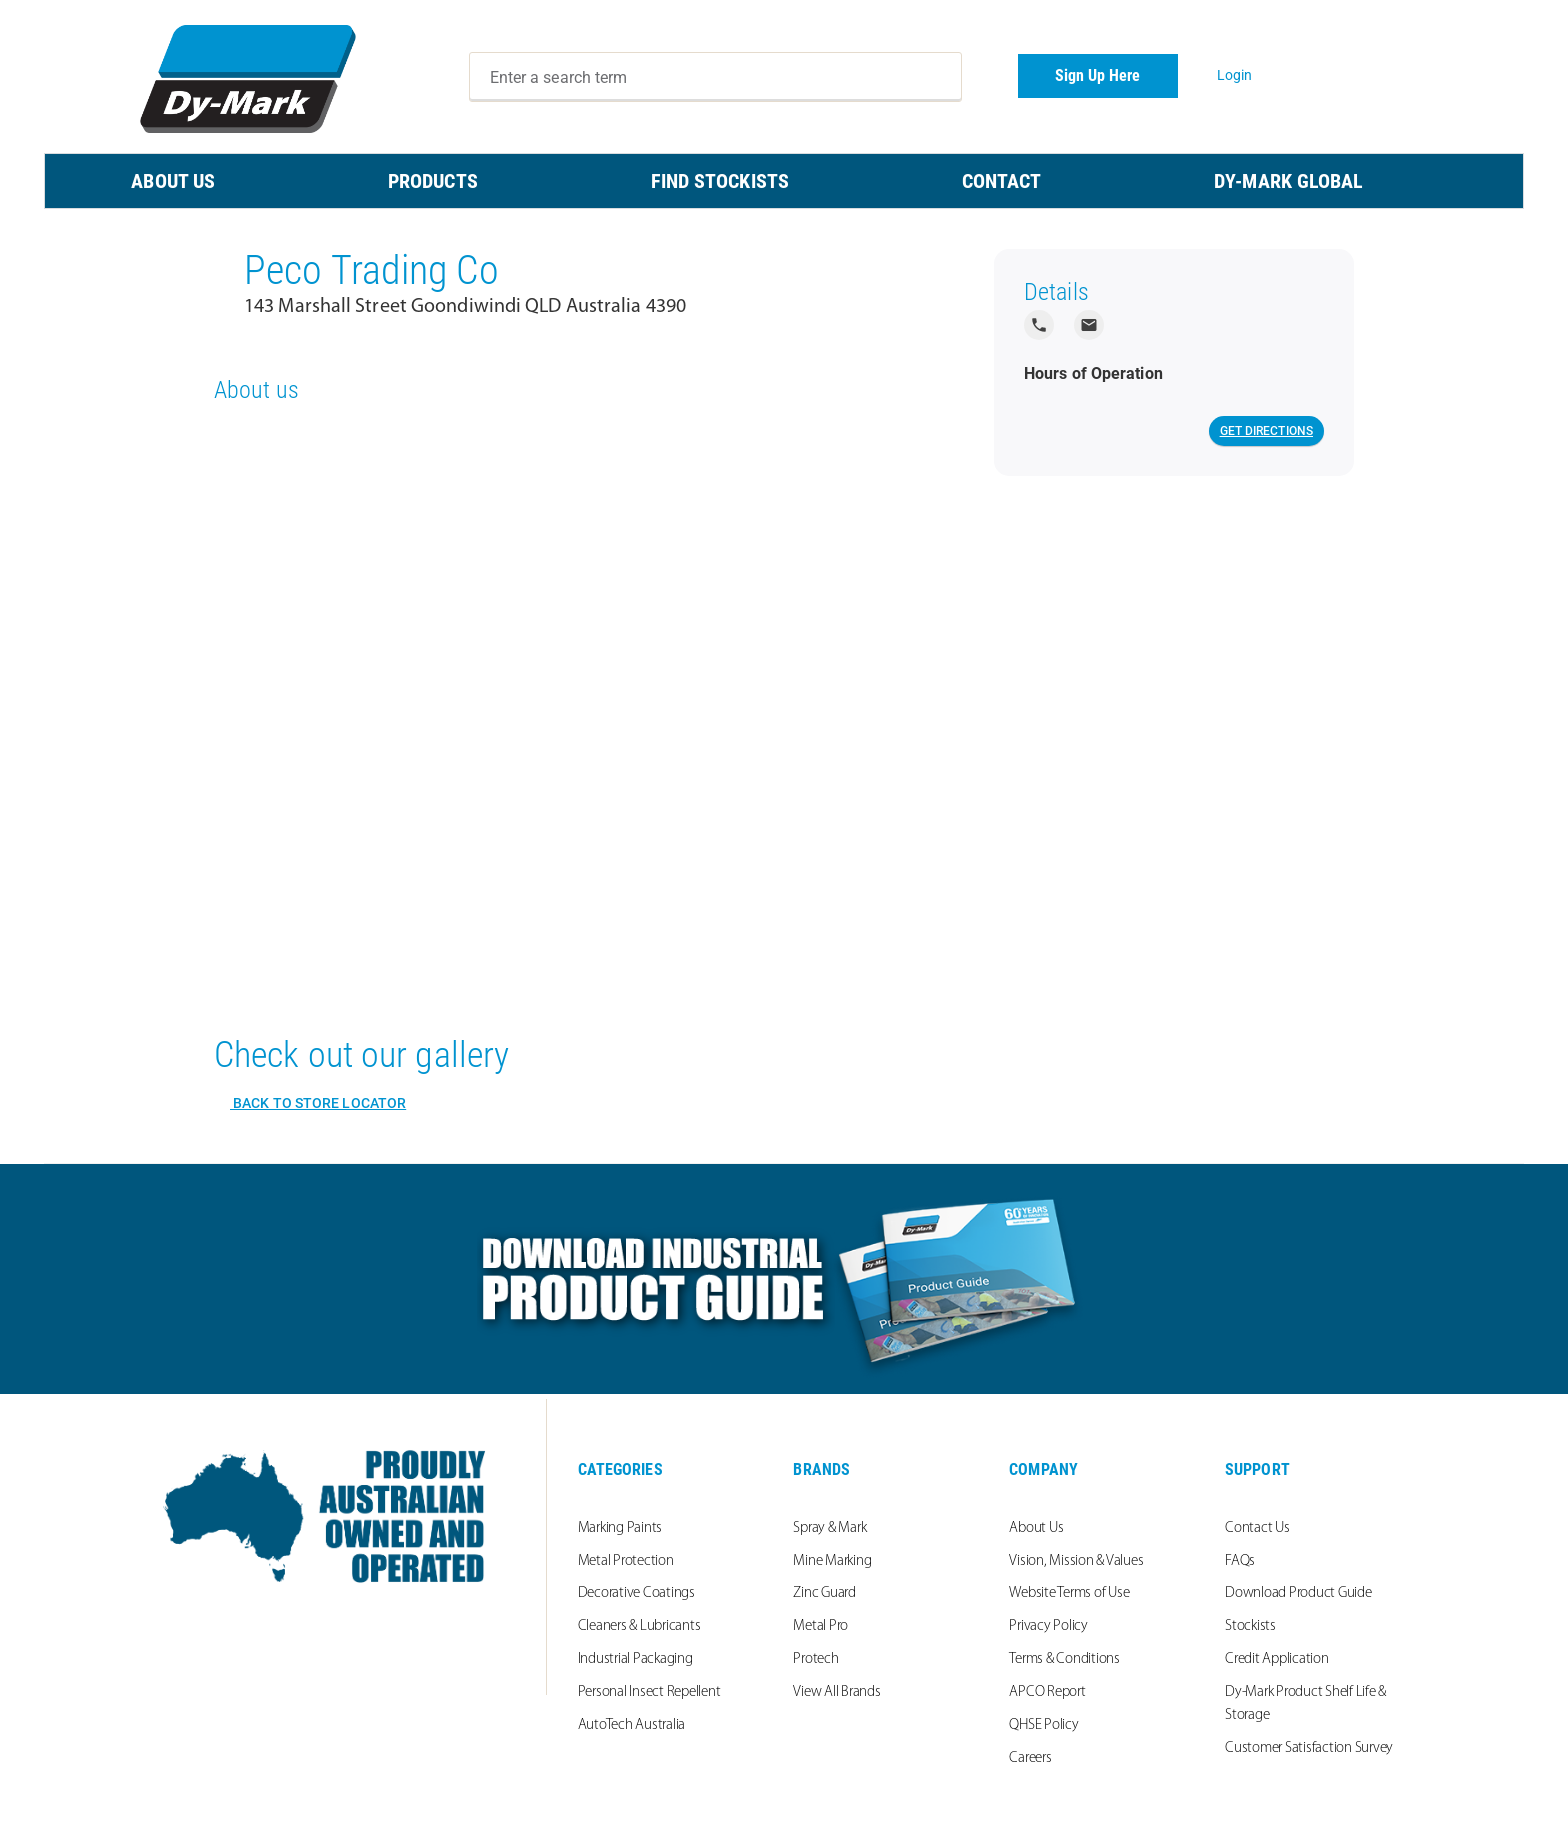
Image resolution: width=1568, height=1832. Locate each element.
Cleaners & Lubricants (639, 1626)
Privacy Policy (1048, 1626)
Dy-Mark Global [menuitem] (1288, 181)
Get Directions (1266, 431)
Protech (815, 1659)
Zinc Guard (824, 1593)
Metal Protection (626, 1561)
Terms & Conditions (1064, 1659)
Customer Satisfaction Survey (1309, 1748)
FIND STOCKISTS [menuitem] (720, 181)
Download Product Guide (1298, 1593)
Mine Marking (832, 1561)
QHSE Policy (1043, 1725)
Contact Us (1257, 1528)
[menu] (784, 181)
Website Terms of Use (1069, 1593)
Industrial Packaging (635, 1659)
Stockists (1250, 1626)
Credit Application (1277, 1659)
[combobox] (716, 77)
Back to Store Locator (318, 1103)
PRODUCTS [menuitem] (433, 181)
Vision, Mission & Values (1076, 1561)
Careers (1030, 1758)
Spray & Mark (829, 1528)
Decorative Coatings (636, 1593)
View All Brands (836, 1692)
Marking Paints (620, 1528)
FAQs (1240, 1561)
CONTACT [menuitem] (1002, 181)
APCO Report (1047, 1692)
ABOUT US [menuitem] (173, 181)
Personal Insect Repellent (649, 1692)
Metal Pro (820, 1626)
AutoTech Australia (632, 1725)
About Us (1036, 1528)
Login (1235, 75)
